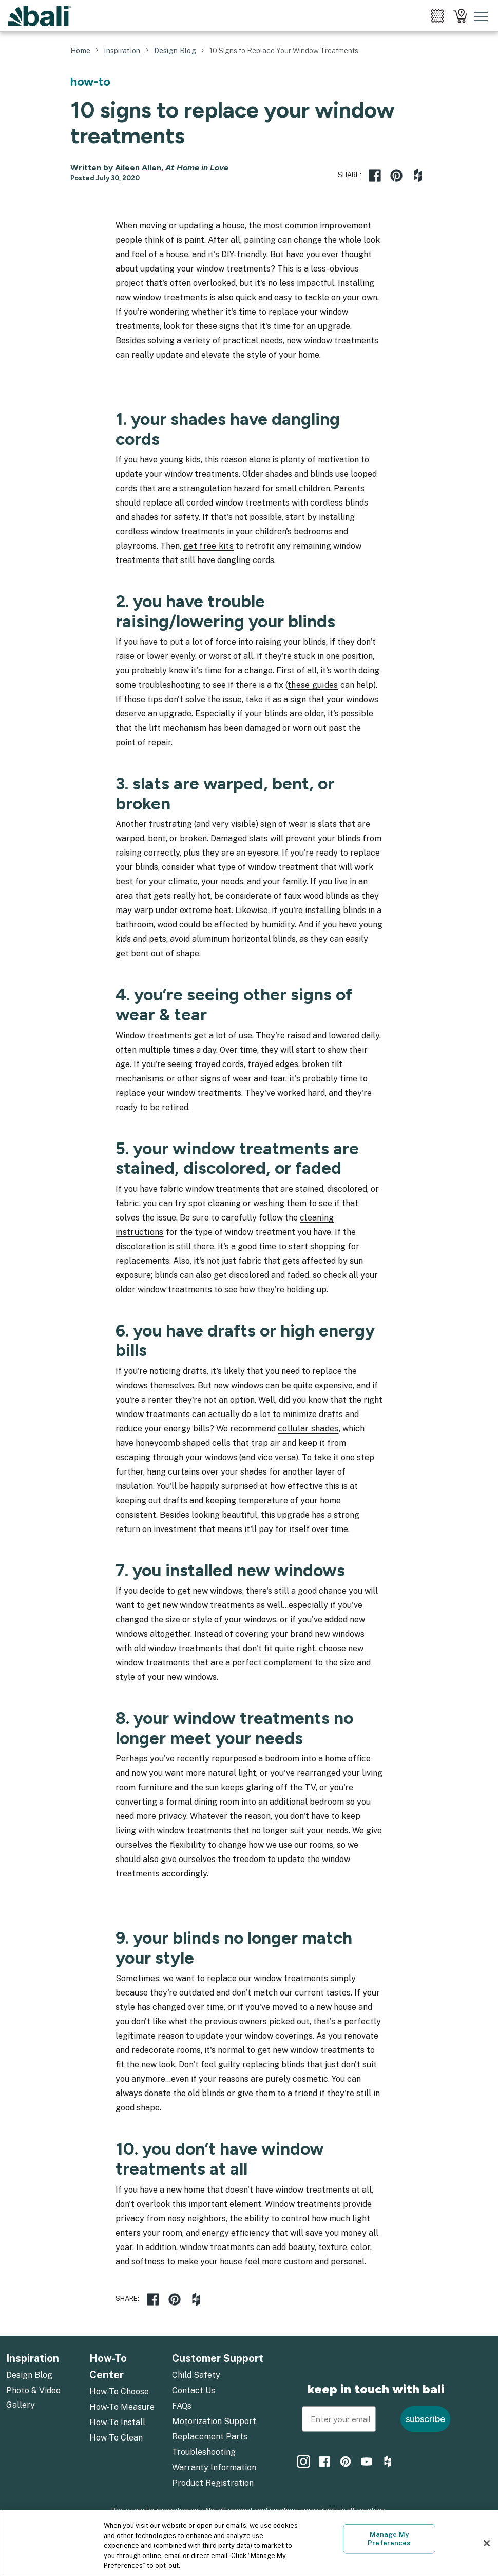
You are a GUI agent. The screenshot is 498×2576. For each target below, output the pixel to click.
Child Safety (196, 2375)
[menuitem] (437, 16)
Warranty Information (214, 2467)
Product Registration (213, 2483)
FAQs (181, 2406)
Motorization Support (214, 2421)
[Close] (486, 2543)
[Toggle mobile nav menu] (481, 16)
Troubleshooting (204, 2452)
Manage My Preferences (389, 2539)
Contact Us (193, 2390)
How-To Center (108, 2366)
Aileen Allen (138, 167)
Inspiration (32, 2358)
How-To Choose (119, 2391)
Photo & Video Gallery (33, 2398)
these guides (313, 685)
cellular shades (308, 1429)
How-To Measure (122, 2407)
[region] (249, 2543)
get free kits (208, 546)
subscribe (425, 2419)
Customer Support (217, 2358)
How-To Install (117, 2422)
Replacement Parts (209, 2437)
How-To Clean (116, 2438)
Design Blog (29, 2375)
